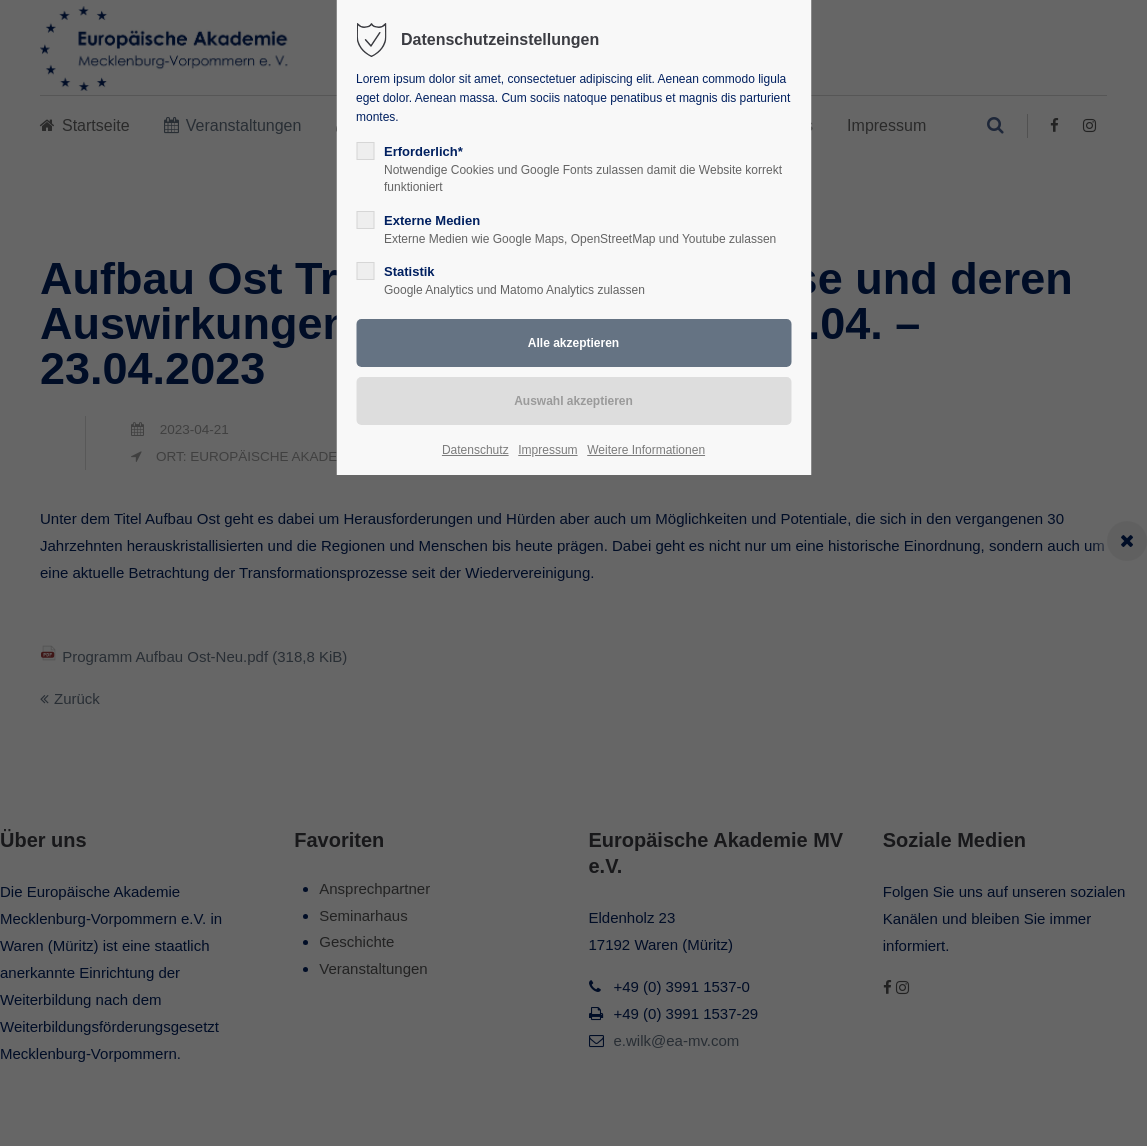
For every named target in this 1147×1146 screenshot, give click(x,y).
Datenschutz (475, 450)
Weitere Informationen (646, 450)
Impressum (547, 450)
